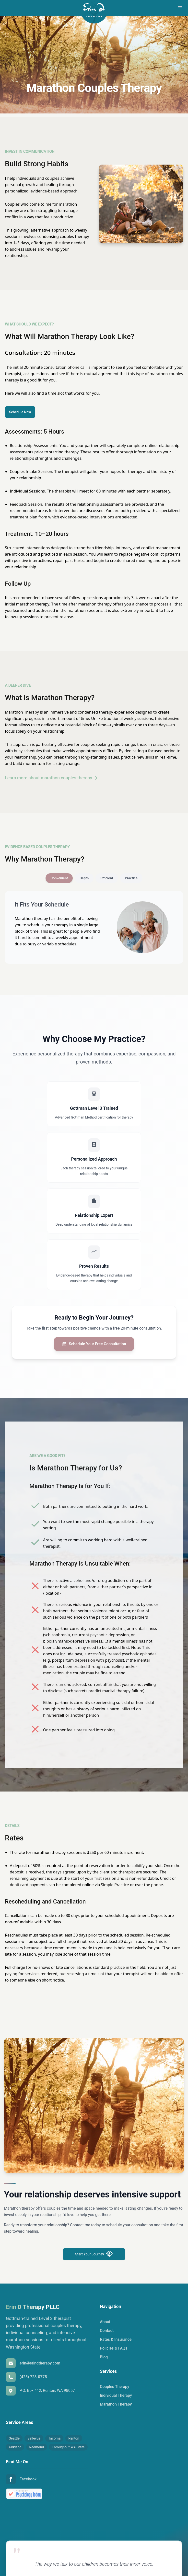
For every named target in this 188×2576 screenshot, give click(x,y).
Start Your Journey (94, 2152)
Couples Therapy (114, 2285)
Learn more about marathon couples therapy (51, 777)
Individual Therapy (116, 2293)
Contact (107, 2229)
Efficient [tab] (106, 878)
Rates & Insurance (115, 2237)
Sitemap (142, 2540)
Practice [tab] (131, 878)
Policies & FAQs (113, 2246)
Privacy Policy (166, 2539)
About (105, 2220)
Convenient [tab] (59, 878)
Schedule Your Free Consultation (94, 1242)
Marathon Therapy (116, 2302)
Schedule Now (20, 412)
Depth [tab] (84, 878)
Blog (104, 2255)
